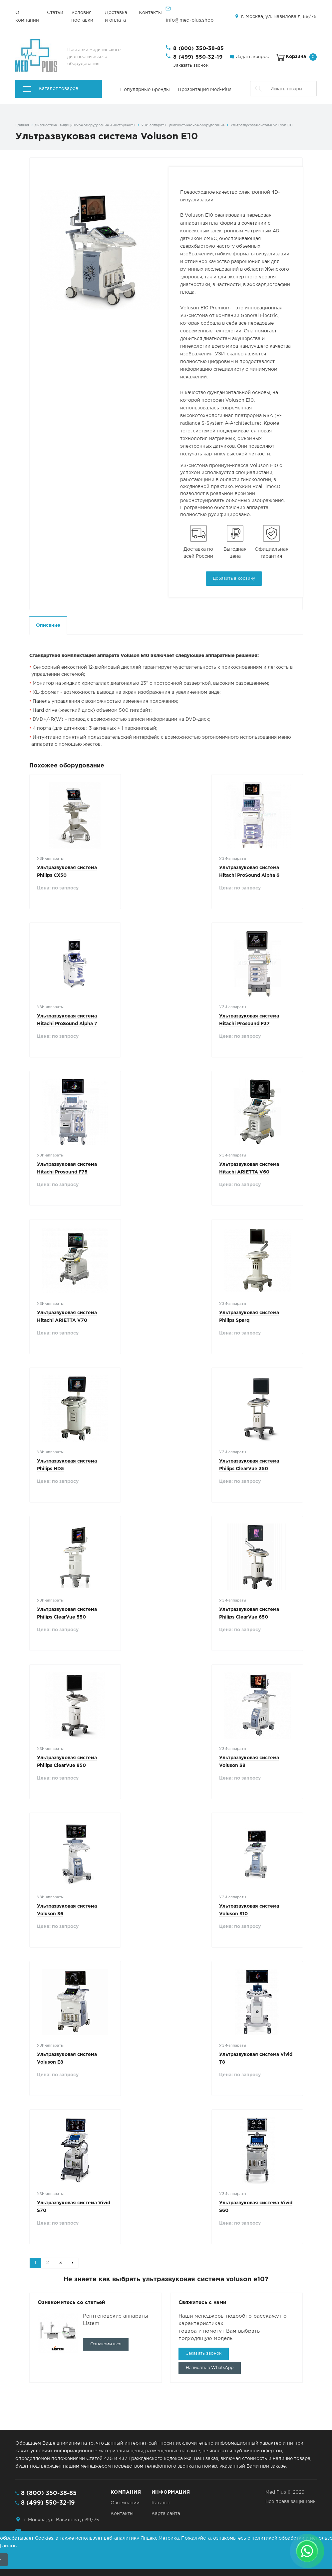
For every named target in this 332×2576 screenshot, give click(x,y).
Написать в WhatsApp (209, 2368)
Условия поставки (82, 16)
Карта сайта (166, 2514)
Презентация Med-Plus (204, 90)
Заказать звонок (190, 65)
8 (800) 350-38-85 (198, 48)
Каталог (161, 2503)
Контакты (150, 13)
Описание (48, 625)
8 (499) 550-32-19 (197, 57)
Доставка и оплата (116, 16)
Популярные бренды (145, 90)
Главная (22, 125)
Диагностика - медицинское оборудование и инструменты (85, 125)
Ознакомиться (106, 2344)
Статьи (55, 13)
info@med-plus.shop (189, 20)
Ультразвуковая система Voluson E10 (261, 125)
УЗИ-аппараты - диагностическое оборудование (182, 125)
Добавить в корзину (234, 578)
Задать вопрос (252, 57)
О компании (27, 16)
